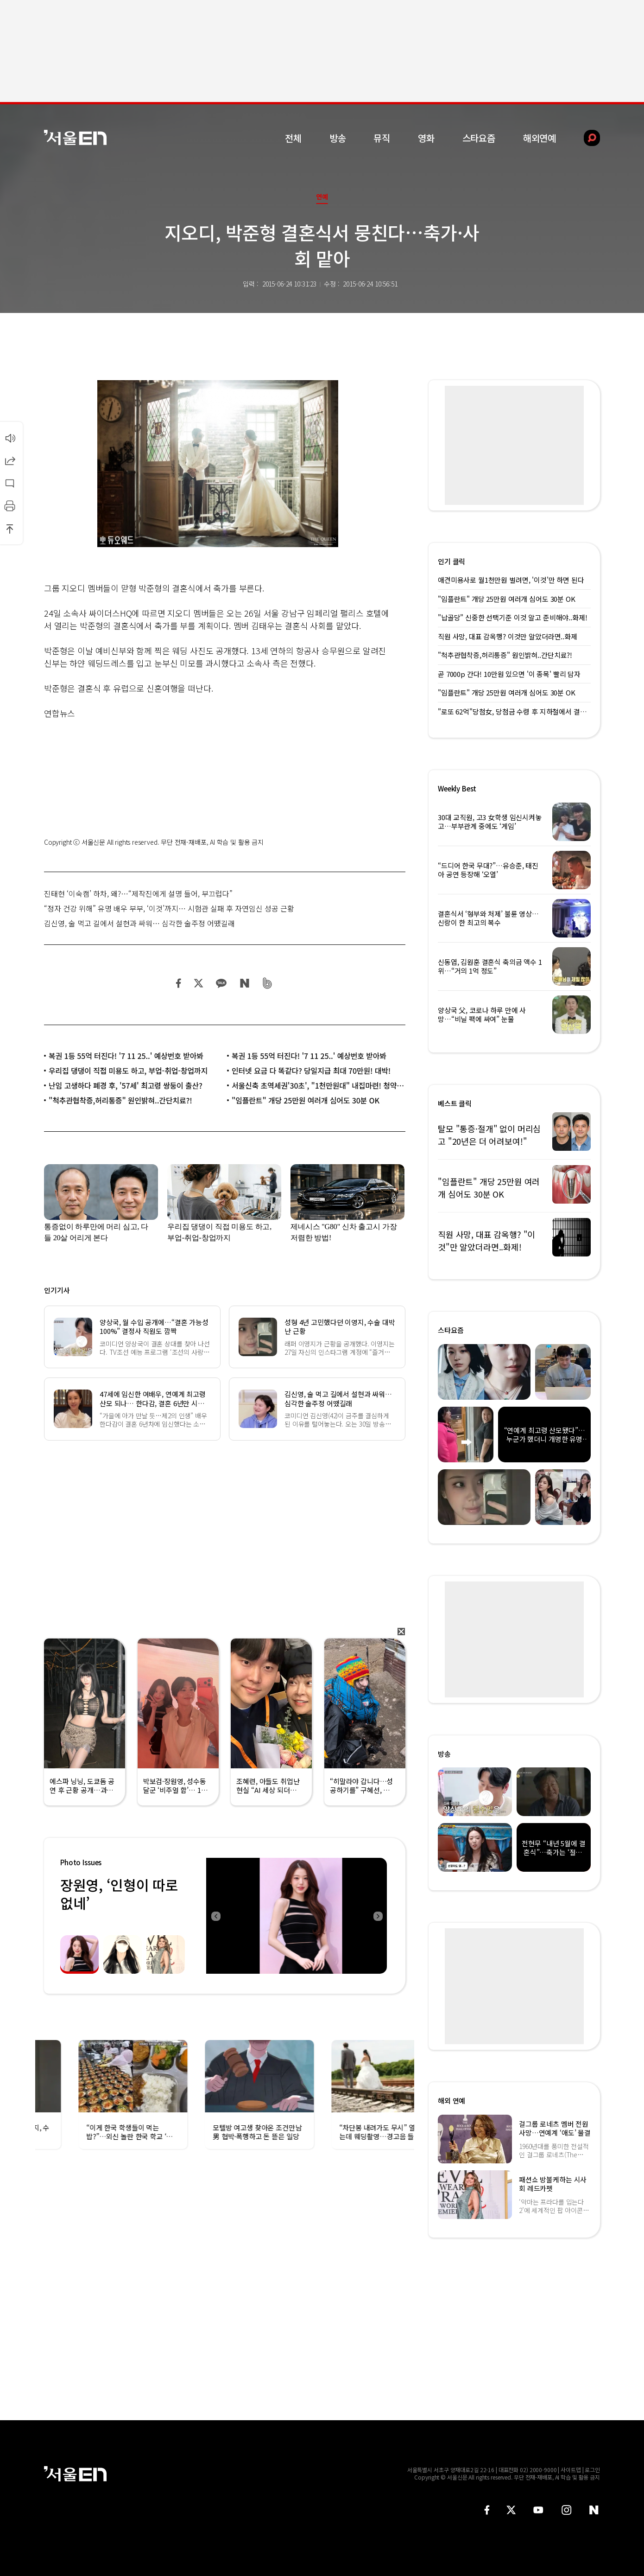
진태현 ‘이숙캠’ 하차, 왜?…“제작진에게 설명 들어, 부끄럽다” (138, 893)
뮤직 (381, 138)
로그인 (592, 2470)
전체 (293, 138)
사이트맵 (571, 2470)
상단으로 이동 (9, 528)
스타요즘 (478, 138)
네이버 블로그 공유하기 (244, 983)
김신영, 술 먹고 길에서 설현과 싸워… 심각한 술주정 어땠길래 (139, 923)
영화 (426, 138)
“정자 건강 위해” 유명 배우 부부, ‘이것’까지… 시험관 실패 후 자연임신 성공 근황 (169, 908)
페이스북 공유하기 (179, 983)
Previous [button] (215, 1915)
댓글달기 (9, 483)
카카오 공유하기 (221, 983)
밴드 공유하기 (267, 983)
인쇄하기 (9, 505)
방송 (337, 138)
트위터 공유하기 (198, 983)
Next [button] (377, 1915)
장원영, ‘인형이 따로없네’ (119, 1894)
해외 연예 (451, 2100)
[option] (296, 1916)
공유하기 (9, 460)
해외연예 (539, 138)
